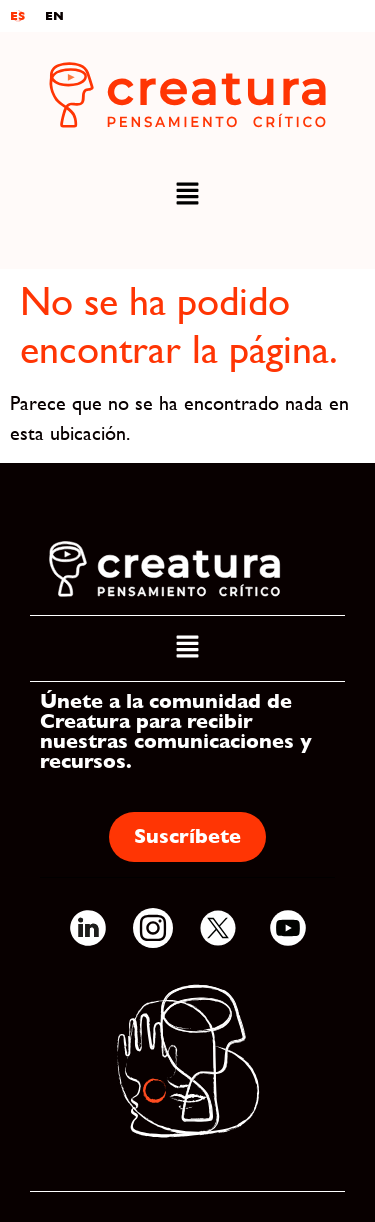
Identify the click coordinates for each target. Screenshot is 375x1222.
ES (17, 16)
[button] (187, 195)
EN (54, 16)
